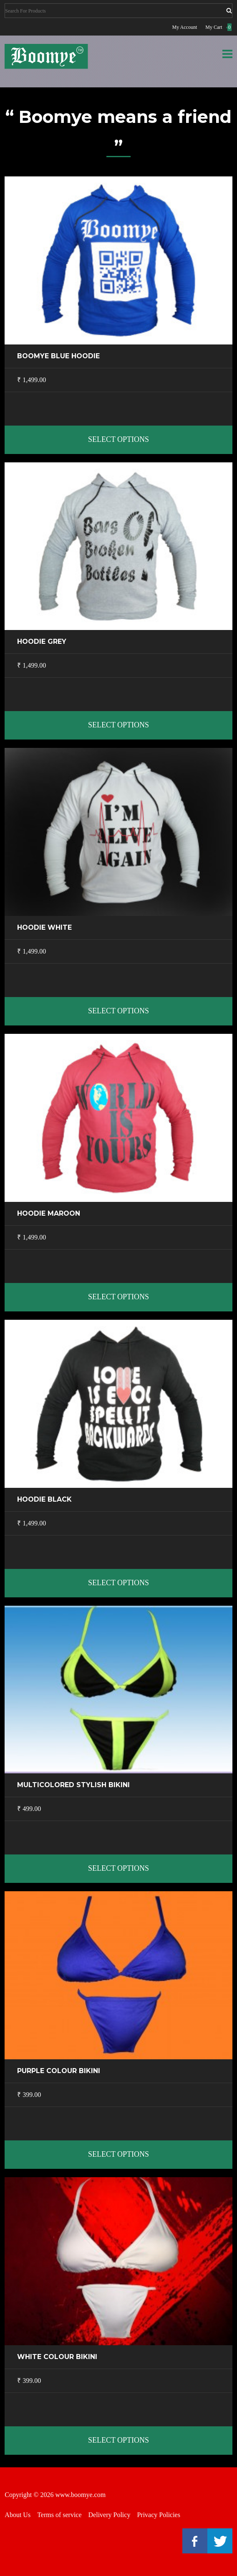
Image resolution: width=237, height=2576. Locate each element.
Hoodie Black (44, 1499)
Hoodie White (44, 927)
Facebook (194, 2540)
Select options (118, 439)
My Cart (213, 27)
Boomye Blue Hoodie (58, 356)
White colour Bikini (57, 2357)
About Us (17, 2514)
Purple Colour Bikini (58, 2071)
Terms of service (59, 2514)
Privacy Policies (158, 2514)
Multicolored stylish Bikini (73, 1785)
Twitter (219, 2540)
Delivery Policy (109, 2514)
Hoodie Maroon (48, 1213)
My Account (184, 27)
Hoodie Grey (41, 641)
